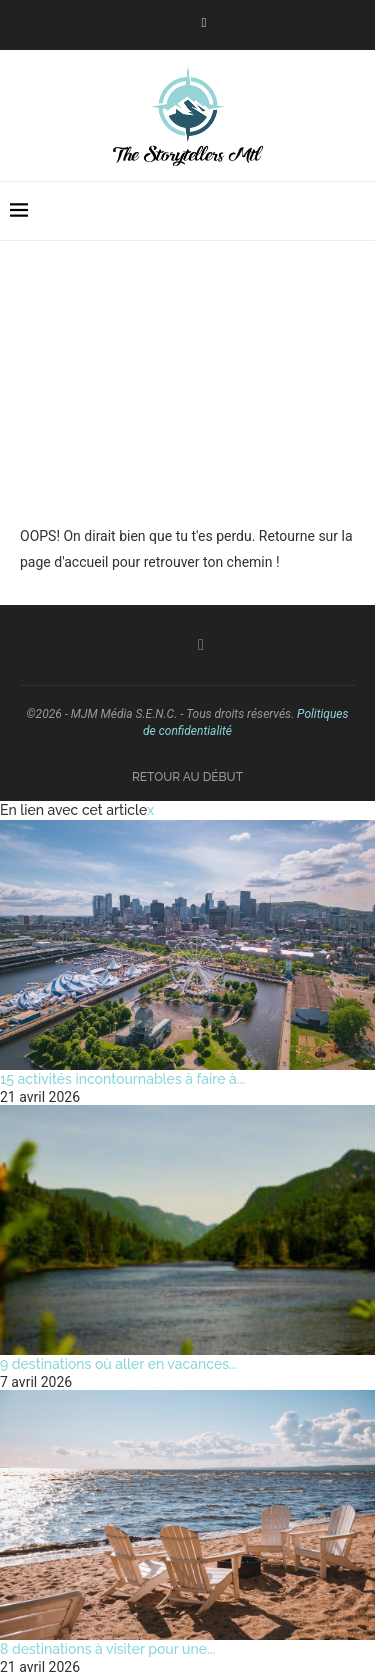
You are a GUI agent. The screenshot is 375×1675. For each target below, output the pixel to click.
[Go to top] (187, 776)
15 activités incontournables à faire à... (122, 1079)
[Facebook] (204, 23)
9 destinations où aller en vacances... (119, 1364)
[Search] (355, 211)
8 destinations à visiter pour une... (108, 1649)
